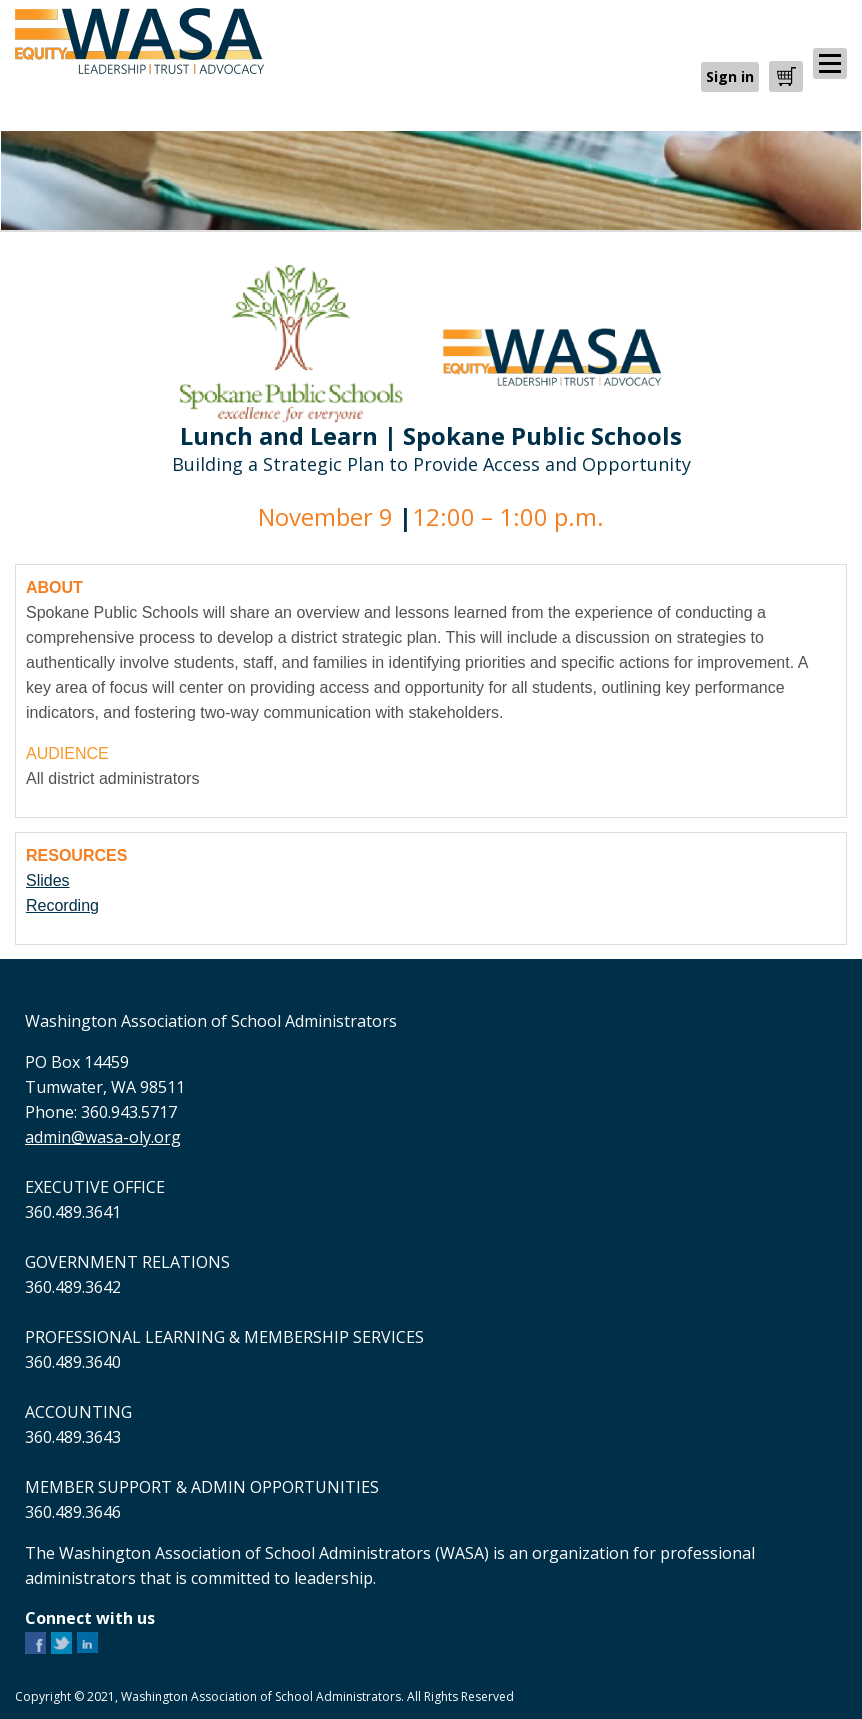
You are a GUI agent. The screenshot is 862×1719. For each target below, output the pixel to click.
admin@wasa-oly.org (103, 1137)
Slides (48, 880)
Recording (62, 905)
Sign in (730, 76)
